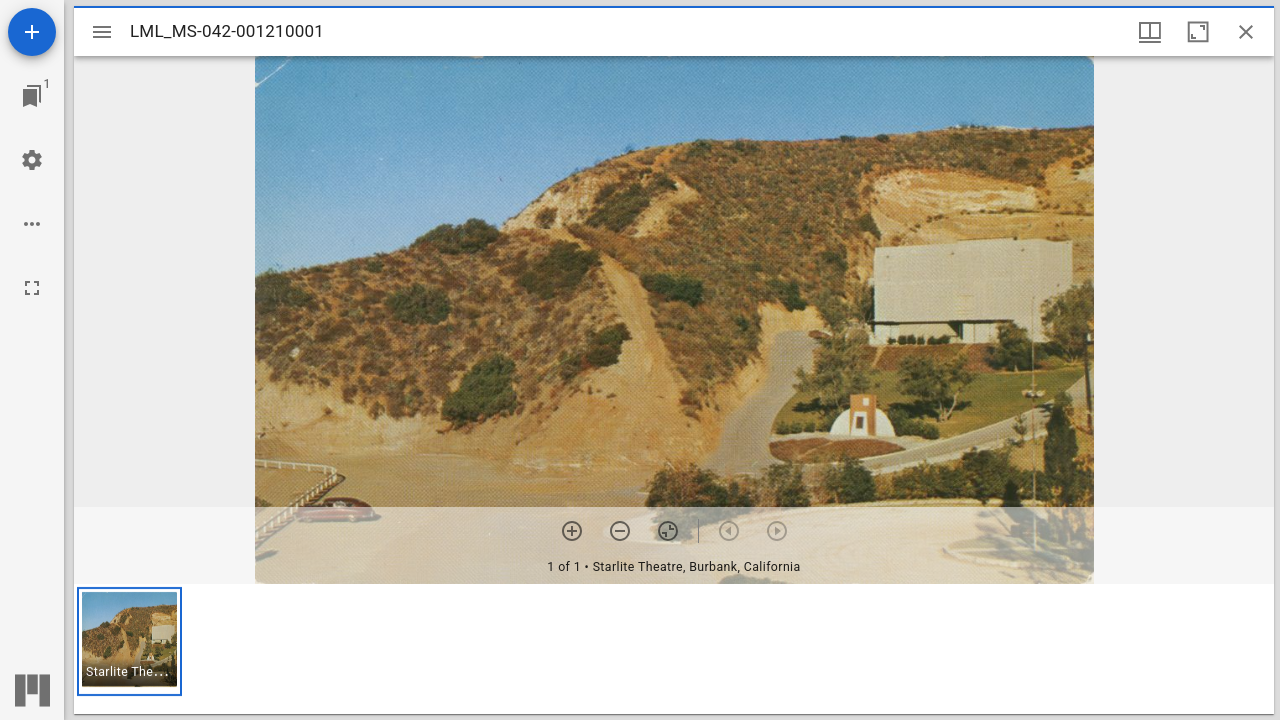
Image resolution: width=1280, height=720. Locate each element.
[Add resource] (32, 32)
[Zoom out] (620, 531)
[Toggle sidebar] (102, 32)
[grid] (674, 649)
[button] (129, 641)
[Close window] (1246, 32)
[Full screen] (32, 288)
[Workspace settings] (32, 160)
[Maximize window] (1198, 32)
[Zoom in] (572, 531)
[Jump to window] (32, 96)
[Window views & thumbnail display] (1150, 32)
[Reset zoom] (668, 531)
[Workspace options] (32, 224)
